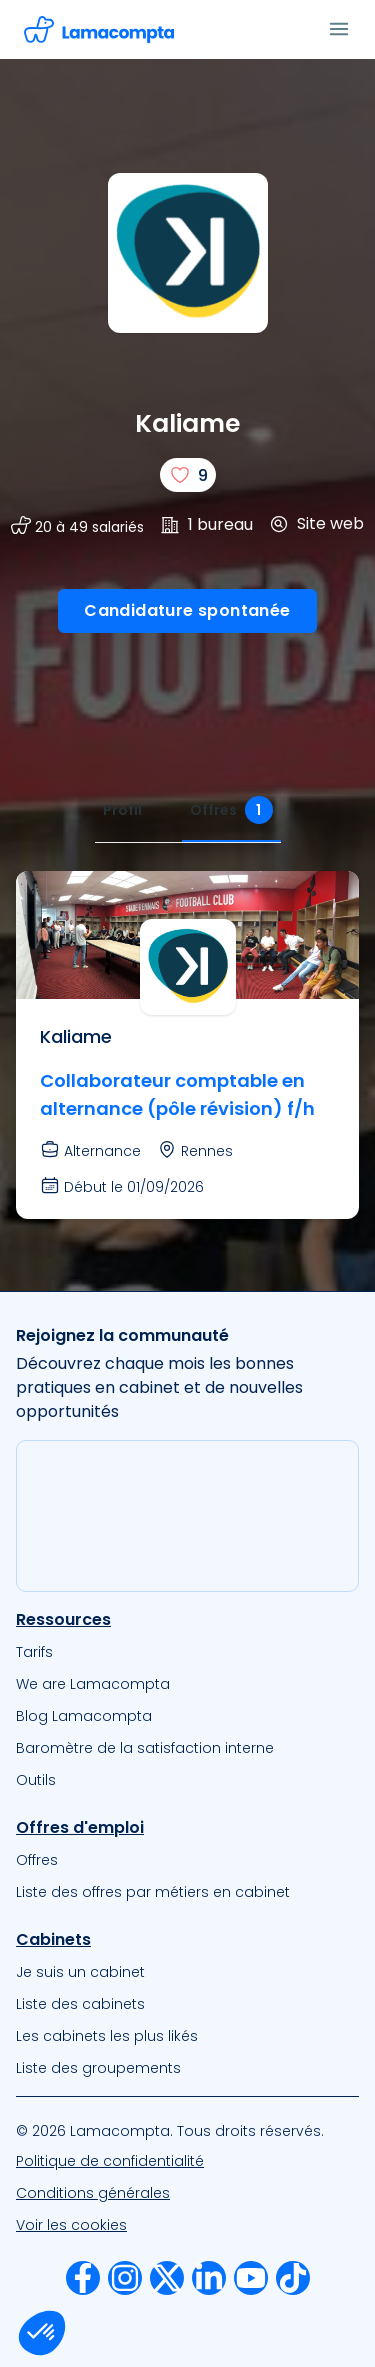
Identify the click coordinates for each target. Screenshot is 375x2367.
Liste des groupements (98, 2068)
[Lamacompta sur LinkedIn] (209, 2278)
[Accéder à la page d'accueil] (99, 29)
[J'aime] (188, 475)
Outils (36, 1780)
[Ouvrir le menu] (339, 29)
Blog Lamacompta (84, 1716)
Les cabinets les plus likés (107, 2036)
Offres (37, 1860)
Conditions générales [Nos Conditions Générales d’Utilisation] (93, 2193)
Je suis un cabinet (80, 1972)
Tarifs (34, 1652)
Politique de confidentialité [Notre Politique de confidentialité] (110, 2161)
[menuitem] (187, 1652)
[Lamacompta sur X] (167, 2278)
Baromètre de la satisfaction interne (145, 1748)
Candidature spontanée (187, 610)
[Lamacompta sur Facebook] (83, 2278)
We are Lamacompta (93, 1684)
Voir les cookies (71, 2225)
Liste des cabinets (80, 2004)
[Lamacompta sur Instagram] (125, 2278)
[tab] (122, 810)
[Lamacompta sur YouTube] (251, 2278)
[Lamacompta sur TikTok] (293, 2278)
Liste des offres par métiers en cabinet (153, 1892)
